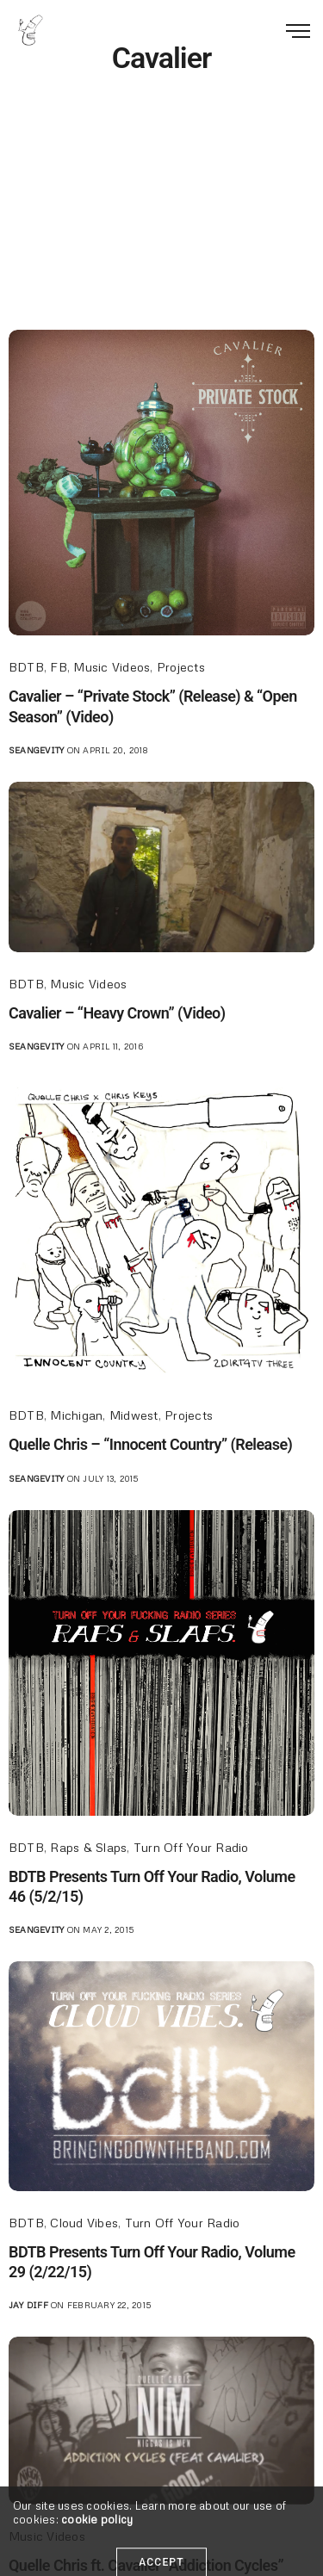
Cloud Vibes (84, 2222)
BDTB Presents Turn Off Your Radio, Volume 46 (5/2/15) (152, 1886)
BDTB (26, 666)
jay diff (28, 2305)
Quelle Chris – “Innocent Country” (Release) (150, 1444)
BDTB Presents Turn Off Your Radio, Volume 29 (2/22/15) (152, 2262)
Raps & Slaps (88, 1847)
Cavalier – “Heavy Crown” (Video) (117, 1013)
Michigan (76, 1415)
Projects (181, 666)
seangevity (36, 750)
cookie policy (97, 2562)
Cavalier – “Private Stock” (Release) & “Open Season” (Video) (153, 706)
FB (58, 666)
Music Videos (111, 666)
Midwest (133, 1415)
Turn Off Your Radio (191, 1847)
